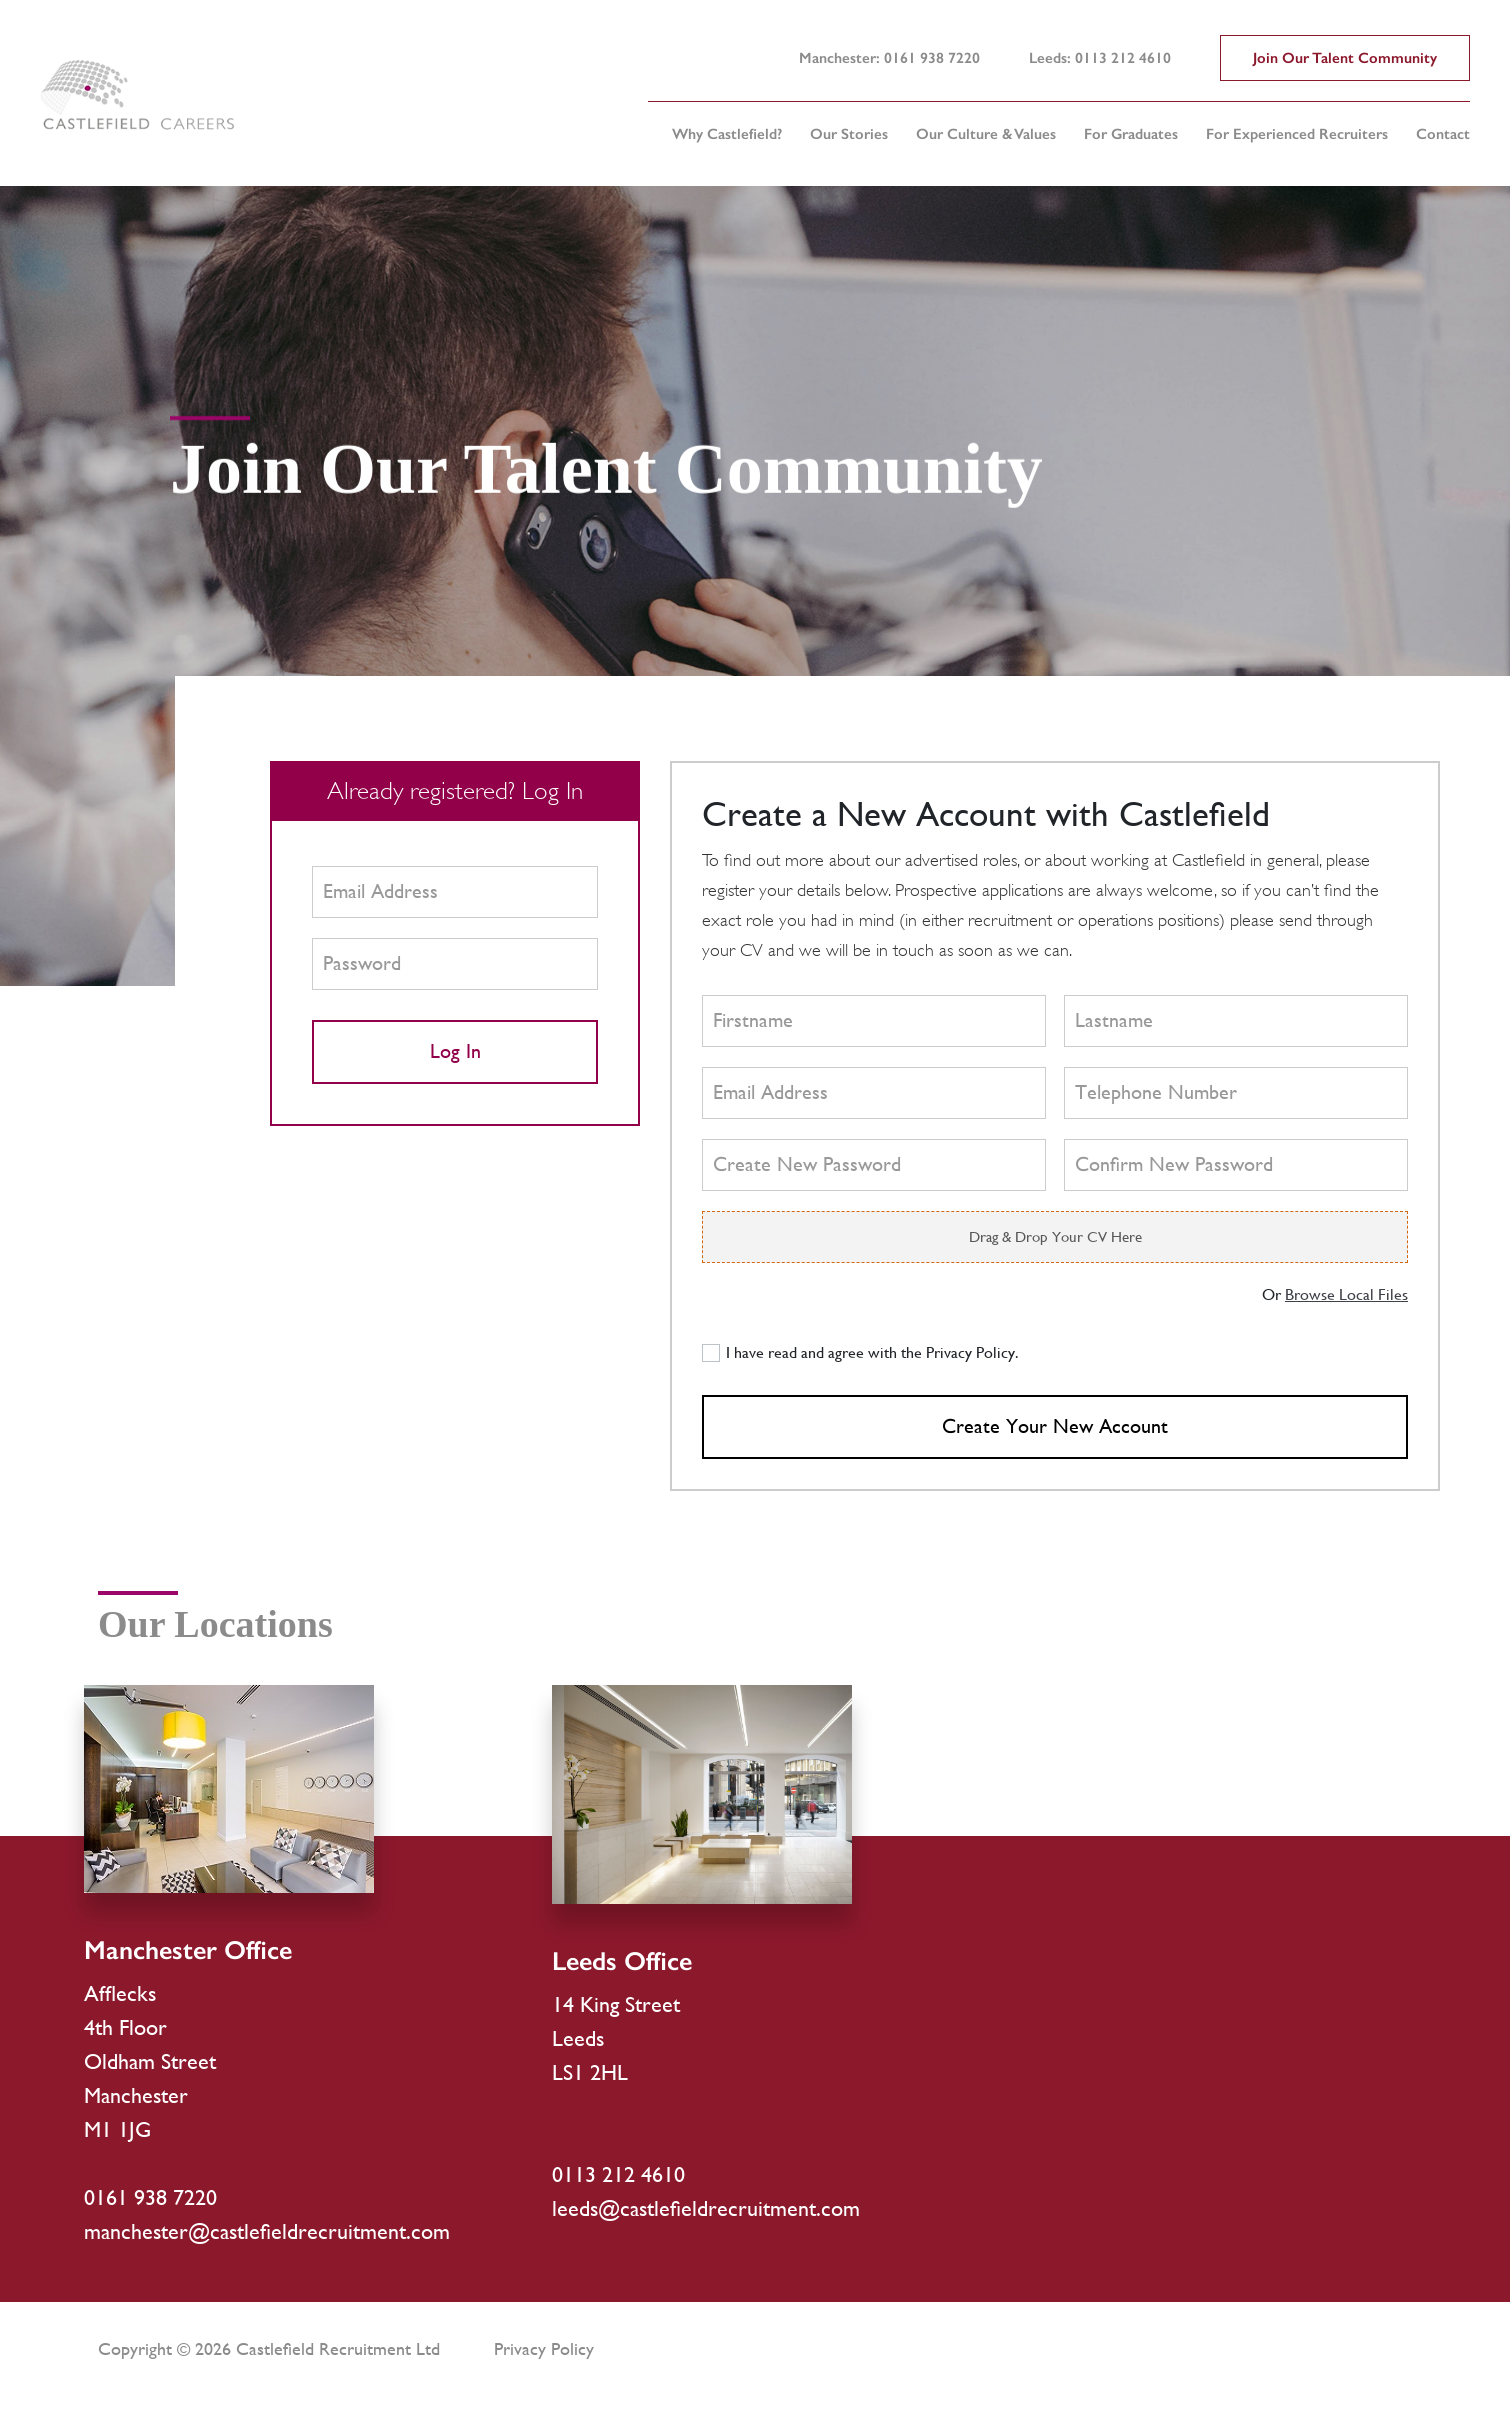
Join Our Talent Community (1345, 58)
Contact (1443, 134)
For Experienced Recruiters (1297, 134)
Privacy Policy (544, 2348)
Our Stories (849, 134)
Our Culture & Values (986, 134)
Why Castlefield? (727, 134)
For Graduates (1131, 134)
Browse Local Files (1346, 1294)
